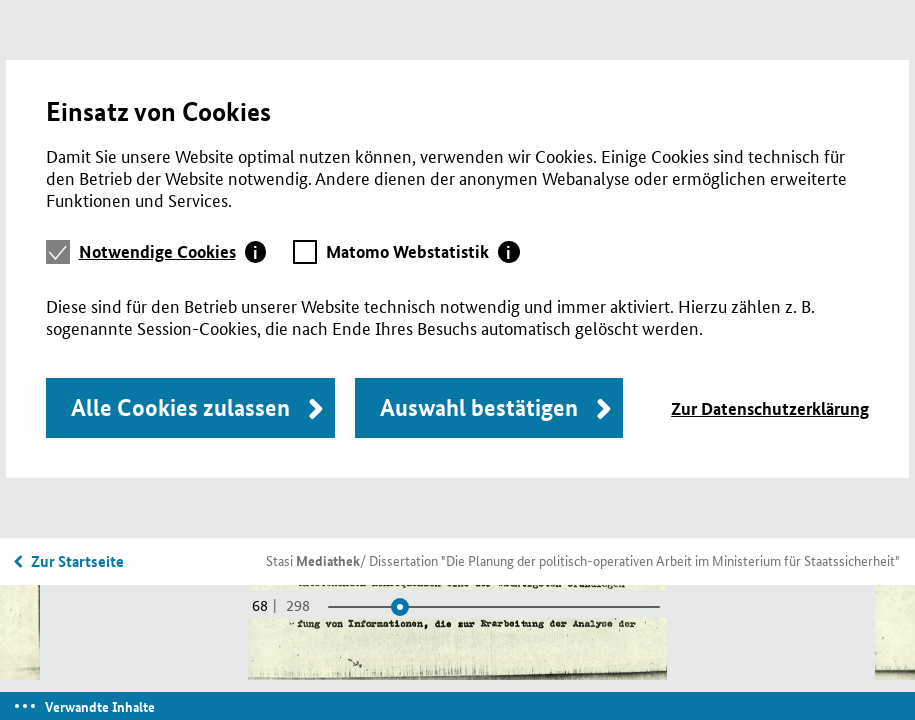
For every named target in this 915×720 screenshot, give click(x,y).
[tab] (173, 252)
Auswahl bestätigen (479, 407)
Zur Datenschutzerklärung (770, 408)
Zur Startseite (77, 561)
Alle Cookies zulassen (180, 407)
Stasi (313, 560)
